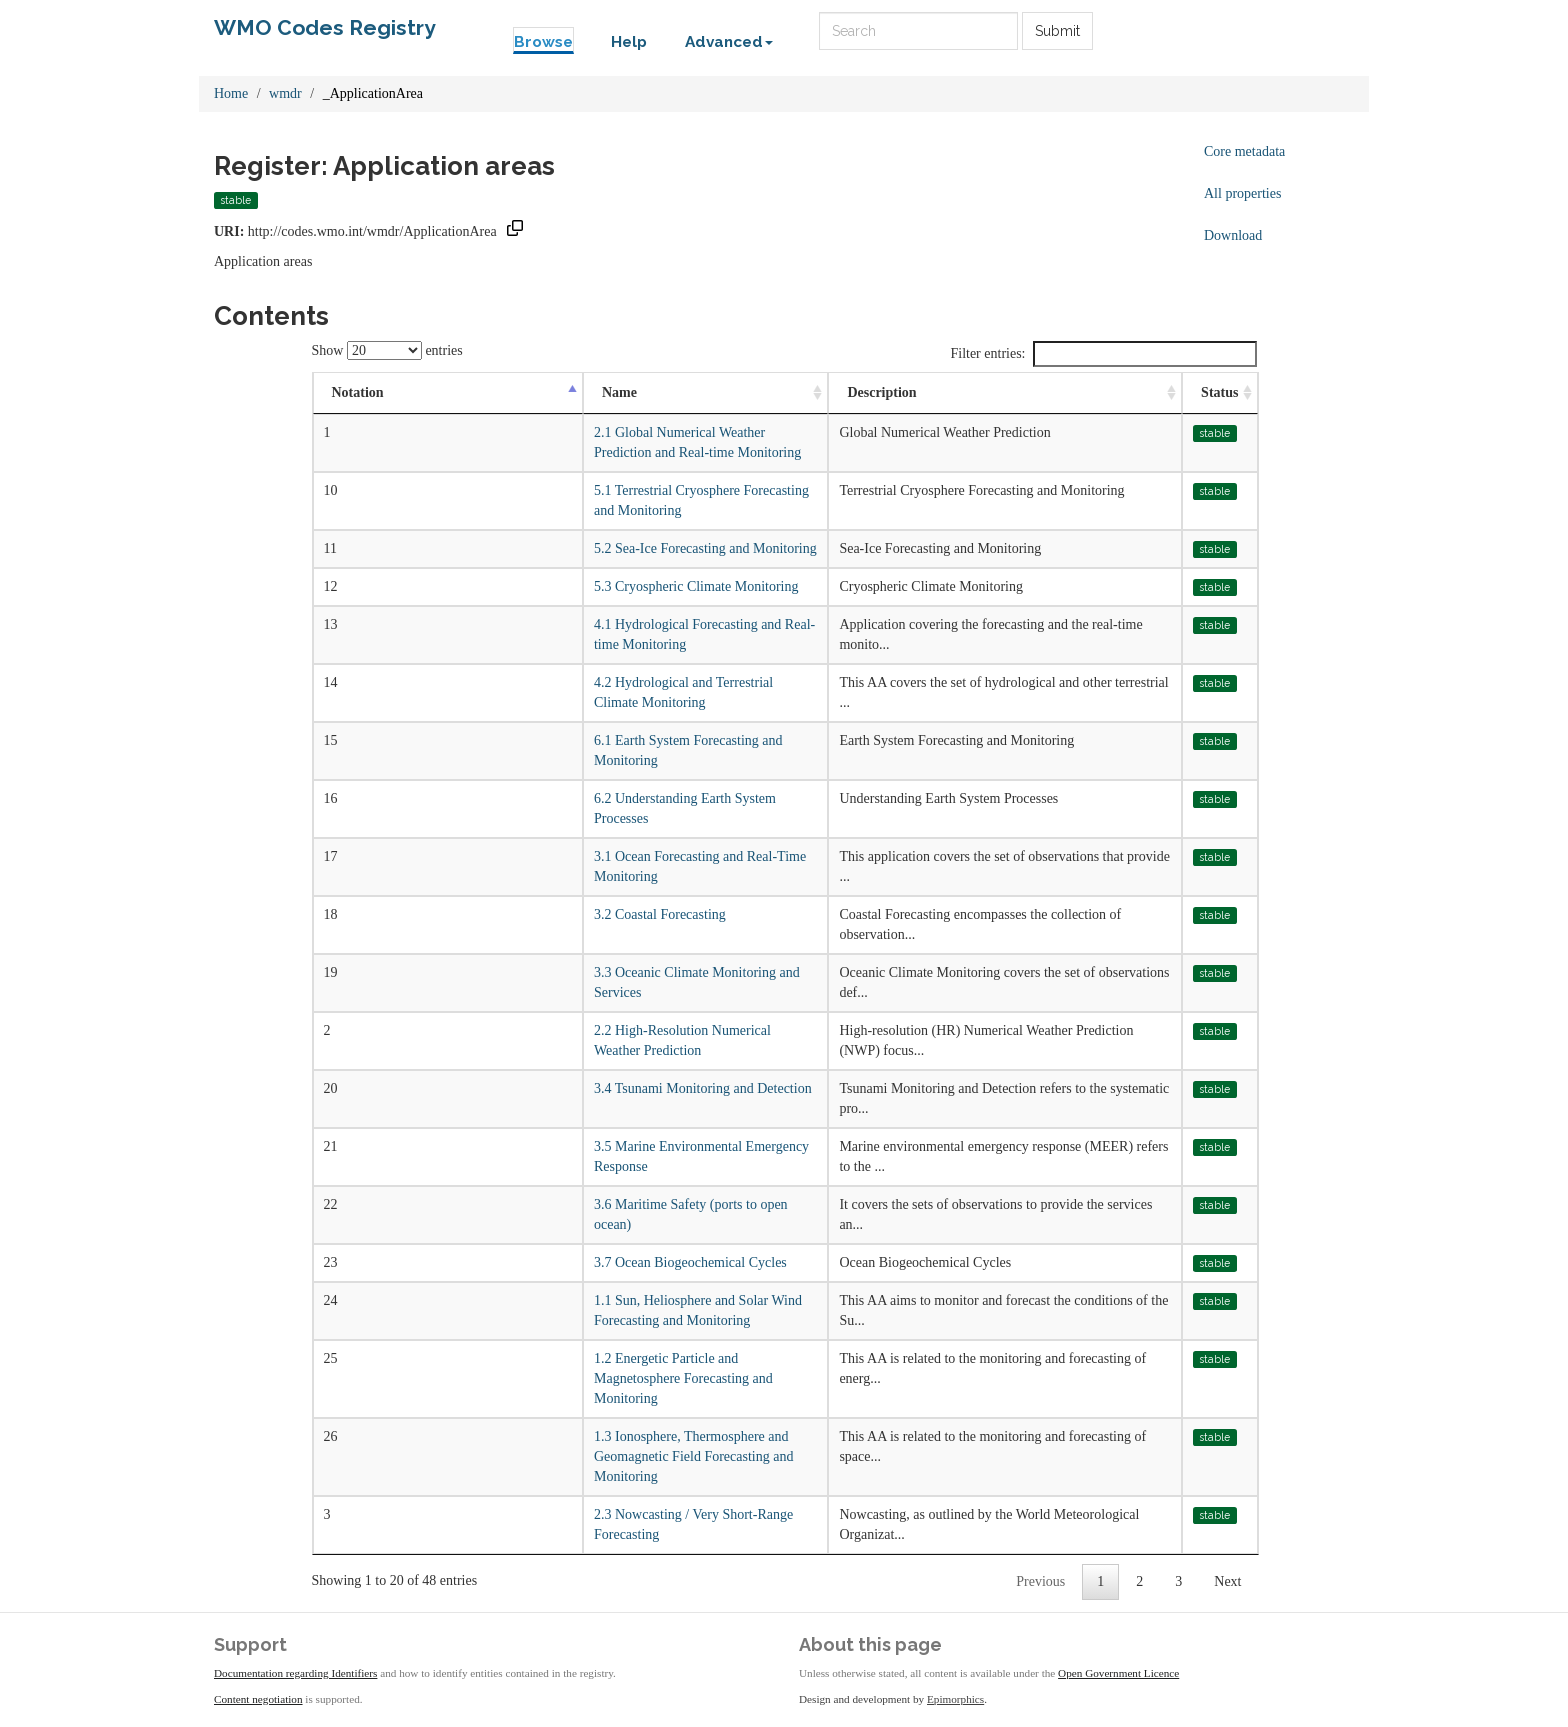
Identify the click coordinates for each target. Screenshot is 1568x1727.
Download (1233, 235)
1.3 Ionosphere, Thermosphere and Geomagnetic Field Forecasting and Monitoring (693, 1456)
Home (231, 93)
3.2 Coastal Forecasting (660, 914)
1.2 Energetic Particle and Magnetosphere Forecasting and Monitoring (683, 1378)
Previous (1040, 1581)
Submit (1057, 31)
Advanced (729, 42)
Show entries (387, 350)
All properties (1242, 193)
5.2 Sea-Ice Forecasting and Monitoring (705, 548)
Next (1227, 1581)
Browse (543, 42)
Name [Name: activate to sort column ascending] (619, 392)
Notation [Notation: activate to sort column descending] (358, 392)
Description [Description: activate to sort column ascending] (881, 392)
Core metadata (1244, 151)
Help (629, 42)
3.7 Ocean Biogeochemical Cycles (690, 1262)
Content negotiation (258, 1699)
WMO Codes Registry (325, 27)
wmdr (285, 93)
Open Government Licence (1118, 1673)
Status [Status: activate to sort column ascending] (1219, 392)
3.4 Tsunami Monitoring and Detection (703, 1088)
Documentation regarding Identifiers (295, 1673)
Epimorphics (955, 1699)
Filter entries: (1103, 354)
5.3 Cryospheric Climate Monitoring (696, 586)
